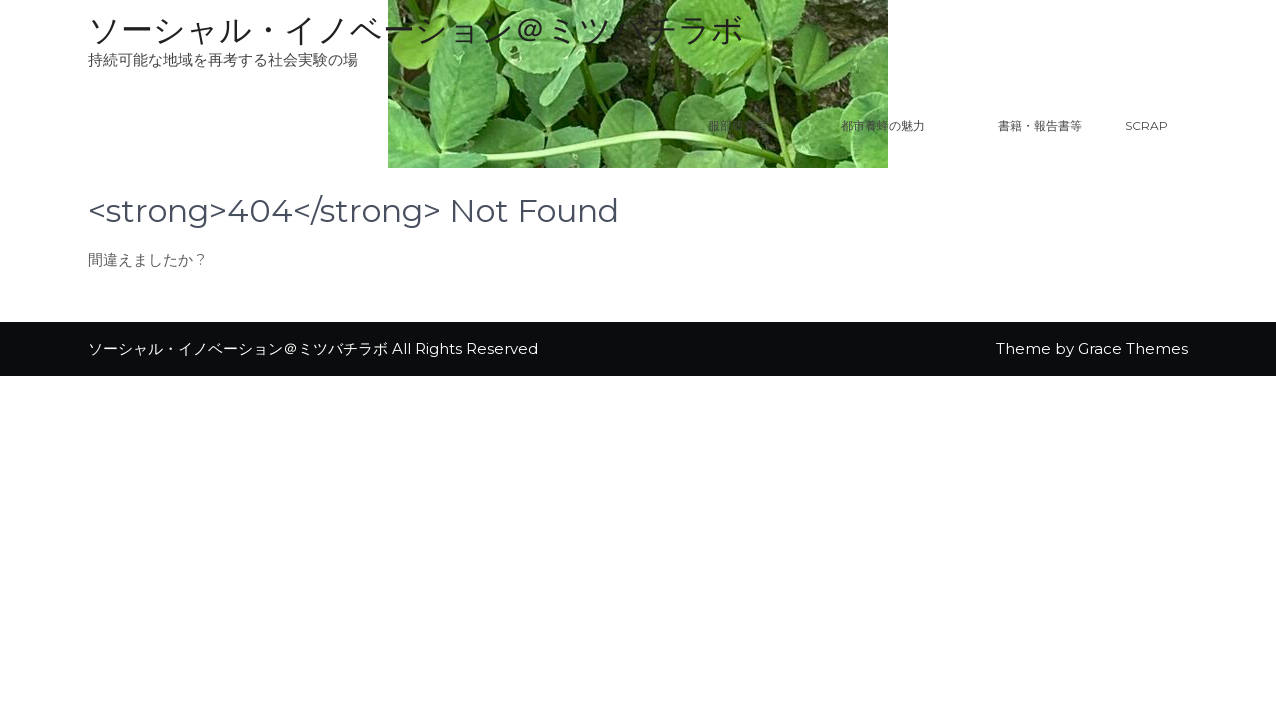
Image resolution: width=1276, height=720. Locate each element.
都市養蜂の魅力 (908, 125)
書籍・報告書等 (1040, 125)
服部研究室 (738, 125)
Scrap (1146, 125)
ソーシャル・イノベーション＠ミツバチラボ (416, 29)
